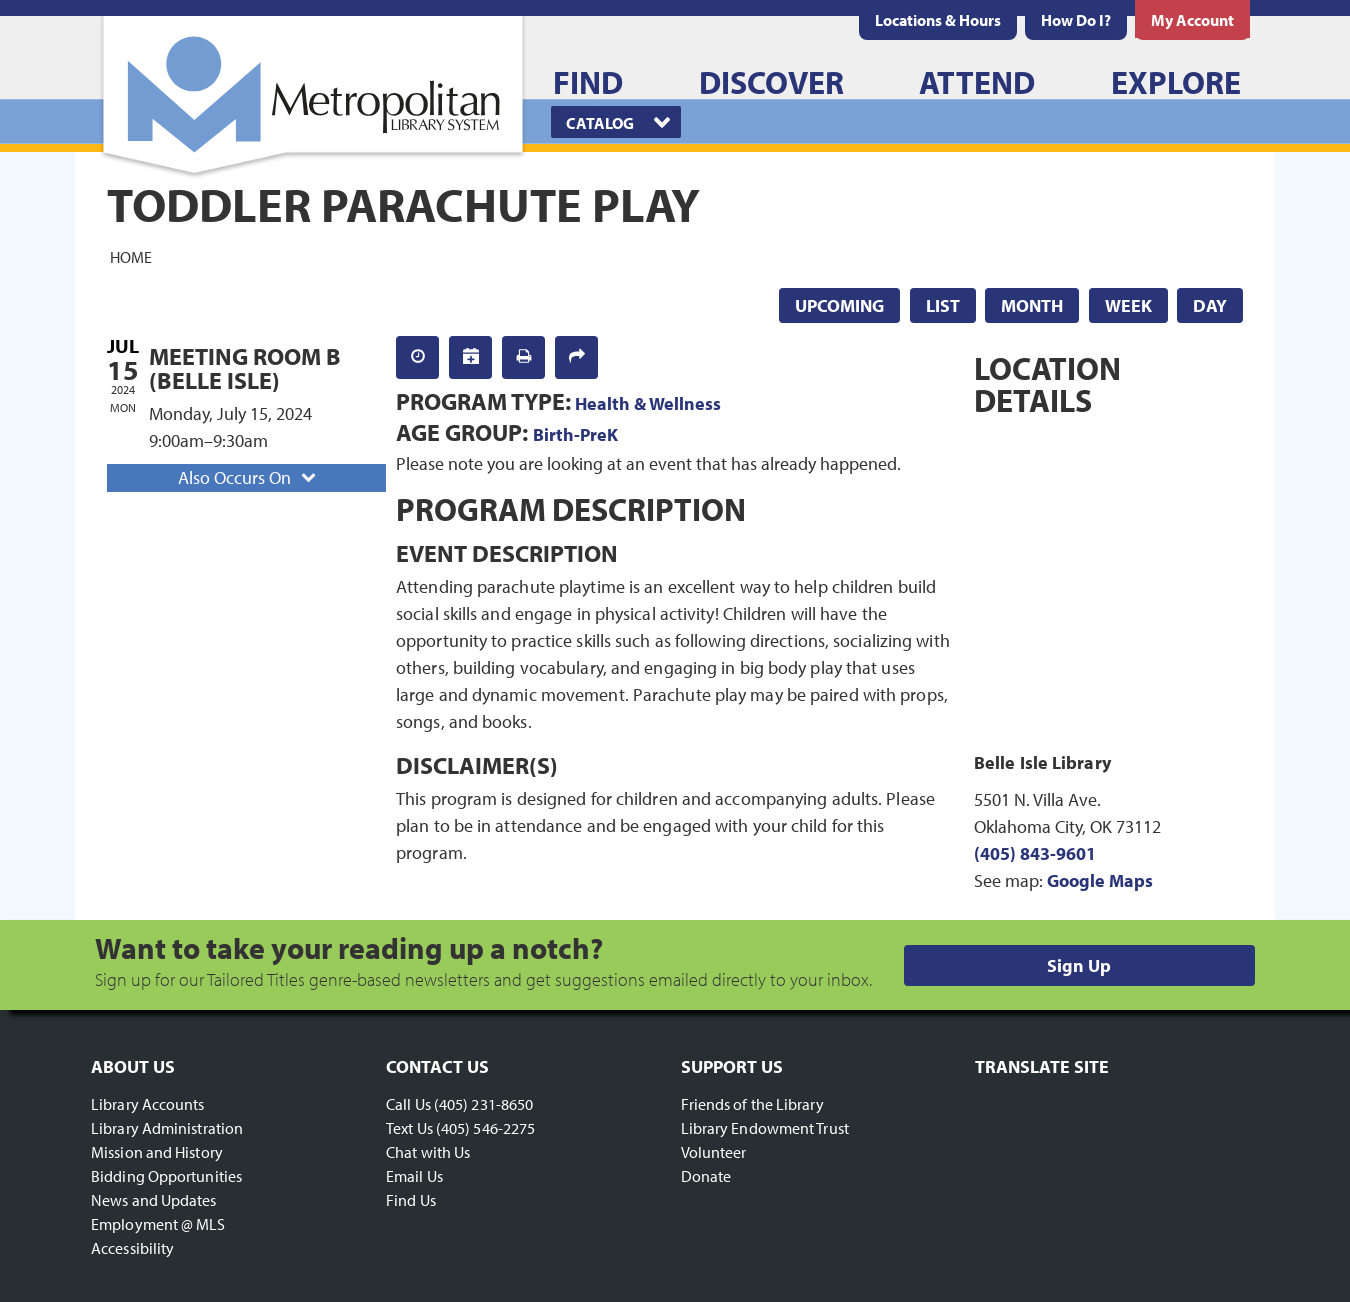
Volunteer (714, 1152)
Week (1128, 305)
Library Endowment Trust (765, 1128)
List (943, 305)
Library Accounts (148, 1104)
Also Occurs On (249, 477)
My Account (1192, 20)
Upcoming (839, 305)
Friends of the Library (752, 1104)
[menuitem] (938, 20)
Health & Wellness (648, 403)
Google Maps (1100, 880)
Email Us (414, 1176)
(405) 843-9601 (1035, 853)
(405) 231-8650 (483, 1104)
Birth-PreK (575, 434)
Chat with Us (428, 1152)
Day (1210, 305)
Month (1032, 305)
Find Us (411, 1200)
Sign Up (1079, 965)
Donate (706, 1176)
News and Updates (154, 1200)
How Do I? (1076, 20)
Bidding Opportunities (166, 1176)
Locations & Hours (938, 20)
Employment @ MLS (158, 1224)
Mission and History (157, 1152)
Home (131, 256)
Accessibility (132, 1248)
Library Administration (167, 1128)
